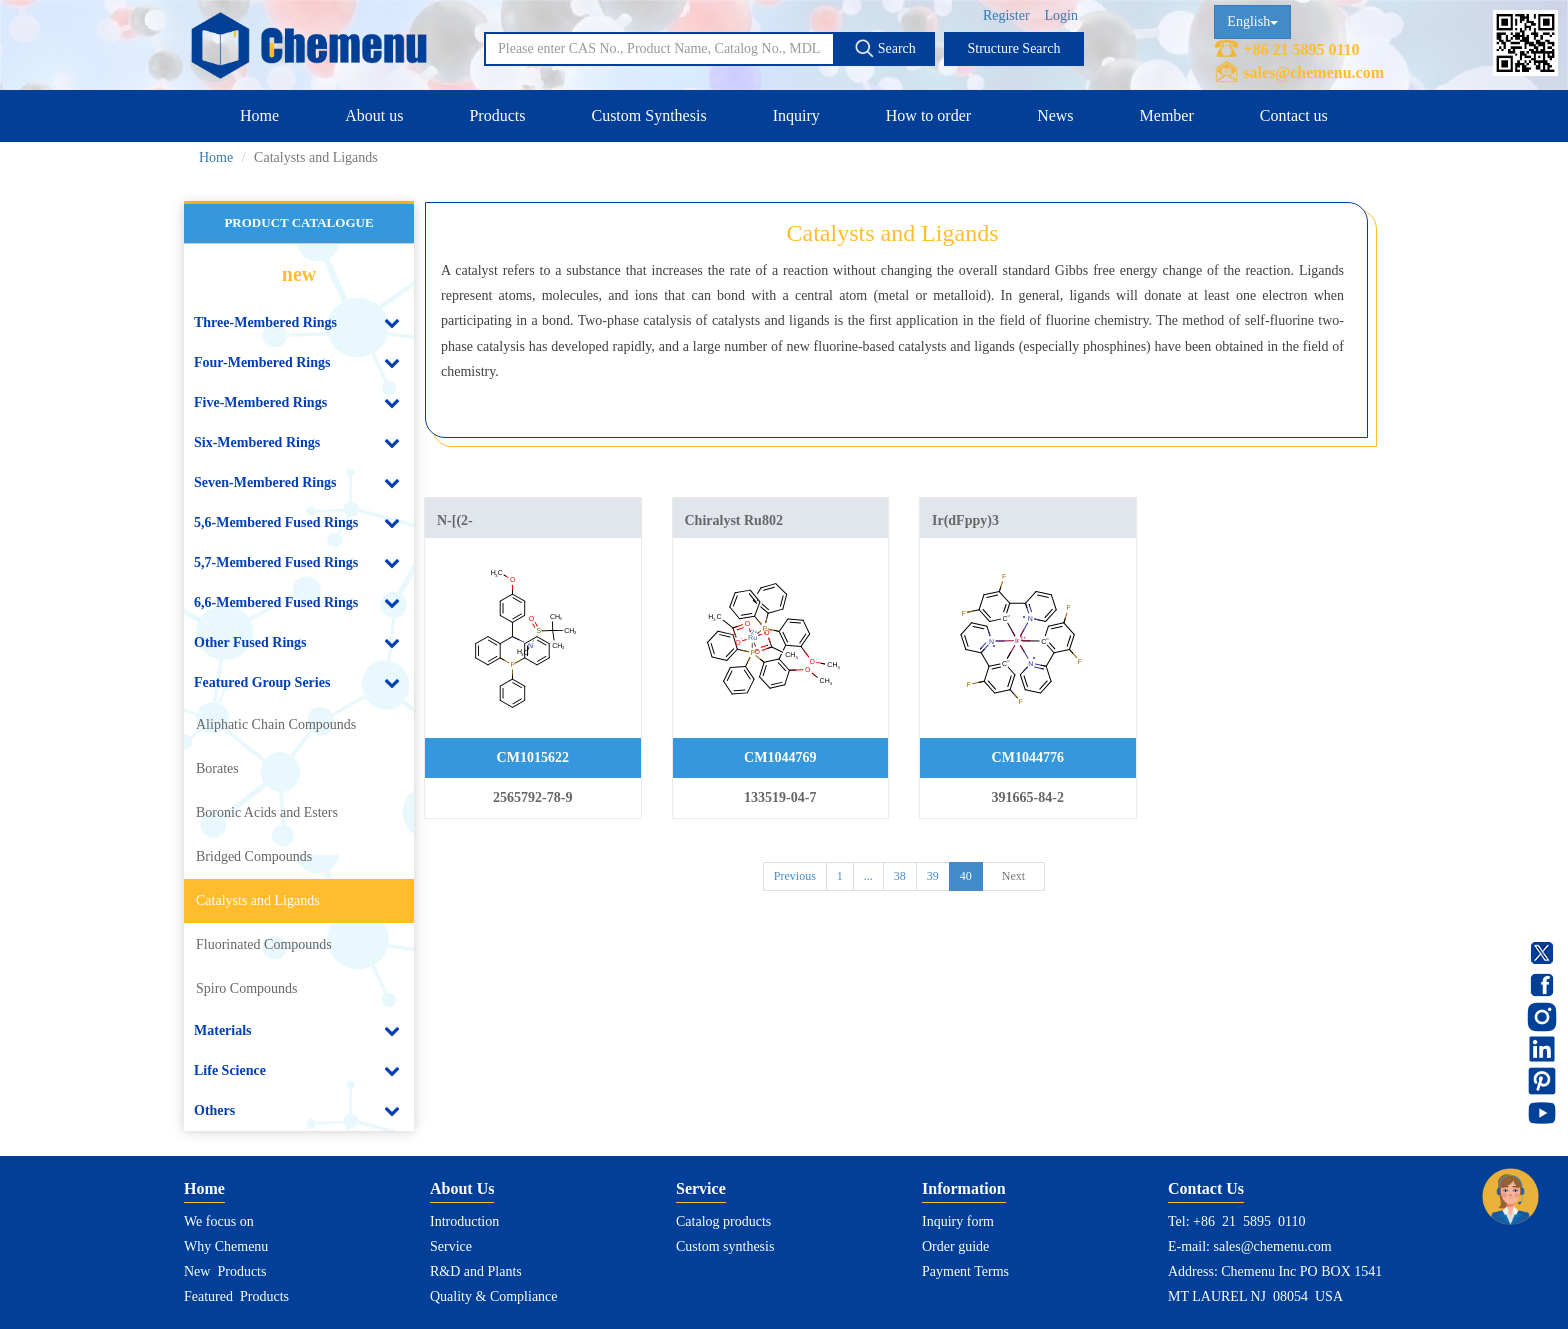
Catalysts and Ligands (258, 900)
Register (1006, 15)
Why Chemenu (226, 1246)
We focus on (219, 1221)
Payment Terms (965, 1271)
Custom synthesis (725, 1246)
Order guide (955, 1246)
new (299, 274)
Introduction (464, 1221)
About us (374, 115)
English (1252, 21)
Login (1061, 15)
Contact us (1294, 115)
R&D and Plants (476, 1271)
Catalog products (723, 1221)
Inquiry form (958, 1221)
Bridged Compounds (254, 856)
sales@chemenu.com (1313, 72)
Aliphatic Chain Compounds (276, 724)
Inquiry (796, 115)
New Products (225, 1271)
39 (933, 876)
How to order (928, 115)
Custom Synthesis (648, 115)
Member (1167, 115)
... (868, 876)
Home (259, 115)
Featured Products (236, 1296)
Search (885, 48)
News (1055, 115)
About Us (462, 1188)
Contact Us (1206, 1188)
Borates (217, 768)
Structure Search (1014, 48)
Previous (795, 876)
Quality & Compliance (494, 1296)
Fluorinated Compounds (264, 944)
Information (964, 1188)
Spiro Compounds (247, 988)
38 (900, 876)
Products (497, 115)
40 (966, 876)
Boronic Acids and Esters (267, 812)
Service (451, 1246)
